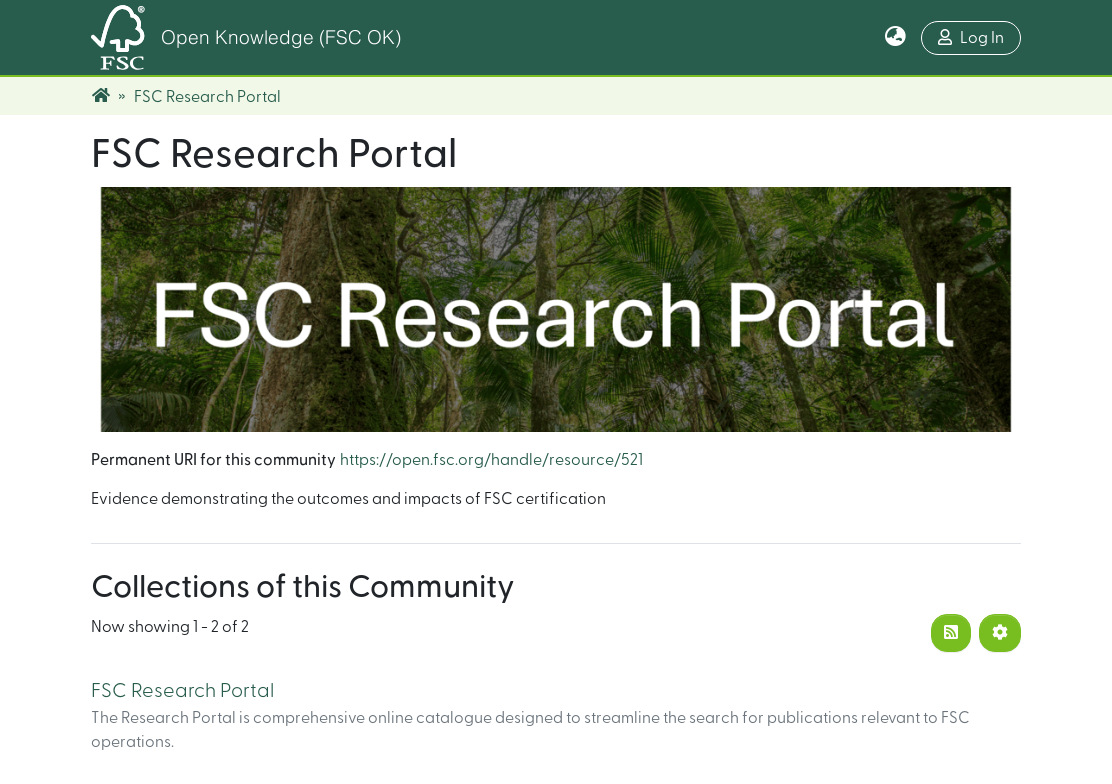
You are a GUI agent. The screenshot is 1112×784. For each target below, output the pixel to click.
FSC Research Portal (182, 691)
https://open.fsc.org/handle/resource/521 (491, 460)
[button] (895, 38)
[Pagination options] (1000, 633)
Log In (971, 37)
